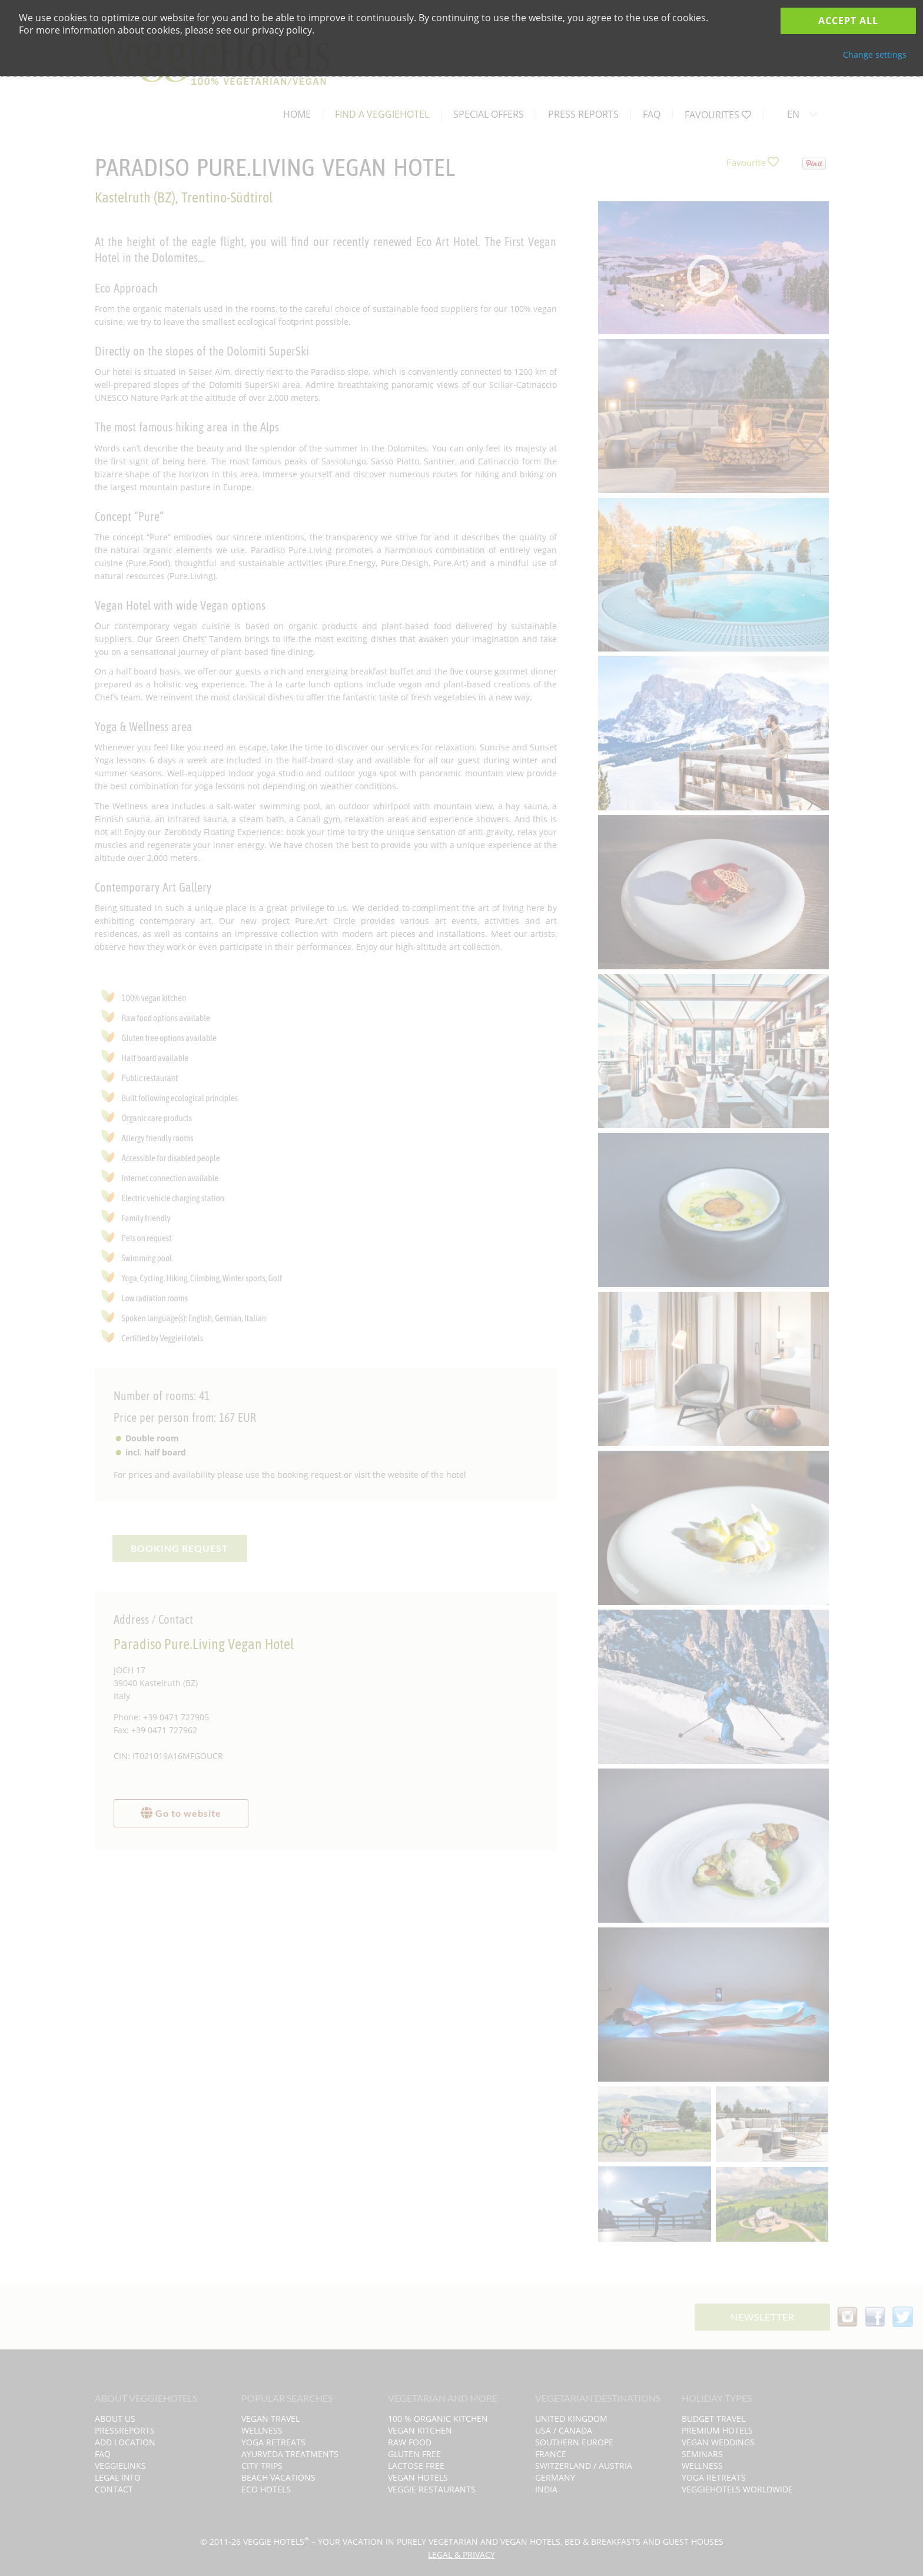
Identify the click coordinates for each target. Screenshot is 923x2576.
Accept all (848, 20)
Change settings (875, 54)
